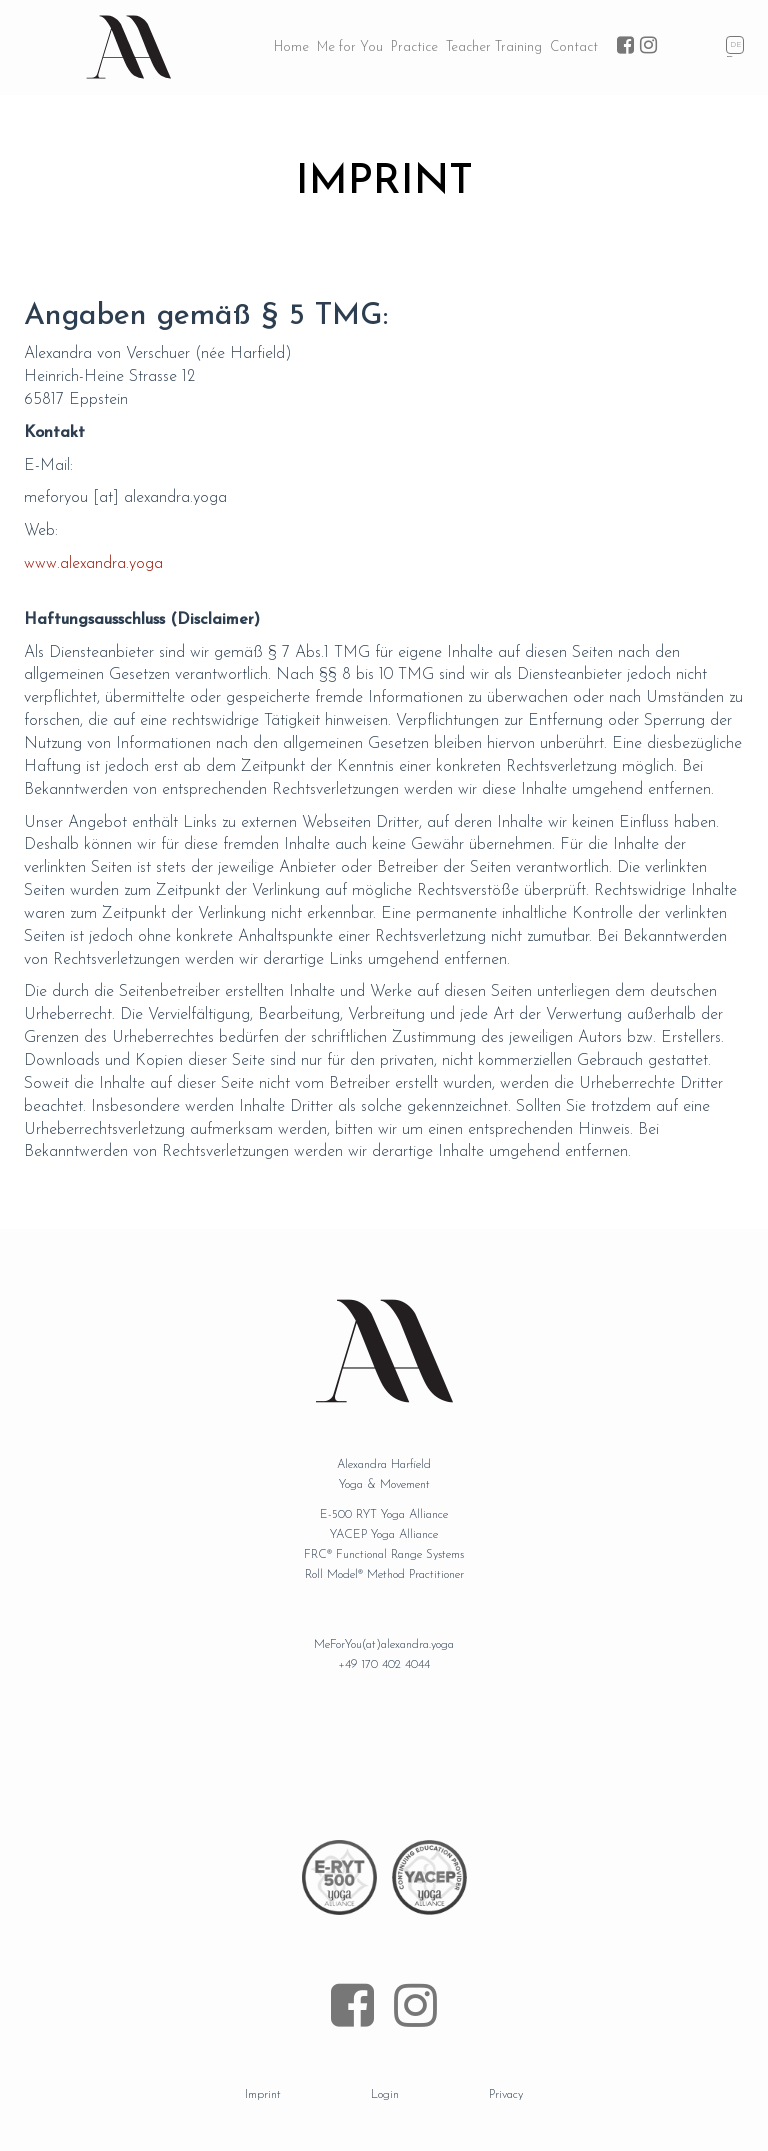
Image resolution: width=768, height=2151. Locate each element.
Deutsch (737, 46)
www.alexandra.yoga (93, 564)
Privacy (506, 2095)
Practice (414, 47)
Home (291, 47)
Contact (574, 47)
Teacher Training (494, 47)
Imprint (263, 2095)
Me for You (350, 47)
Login (385, 2095)
